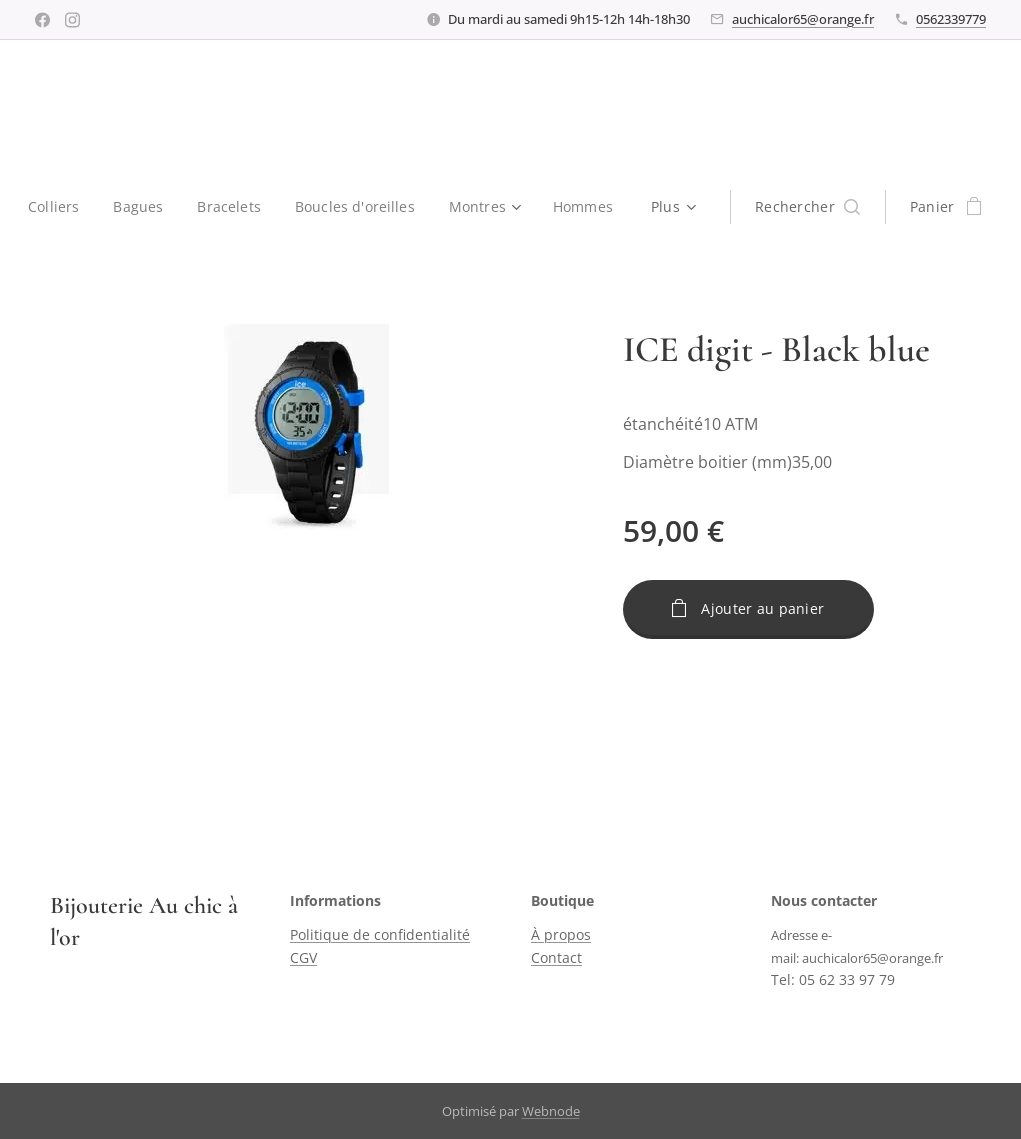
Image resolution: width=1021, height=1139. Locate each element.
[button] (810, 207)
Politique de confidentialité (380, 935)
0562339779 (951, 19)
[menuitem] (59, 207)
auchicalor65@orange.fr (803, 19)
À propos (561, 935)
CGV (303, 957)
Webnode (551, 1111)
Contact (556, 957)
